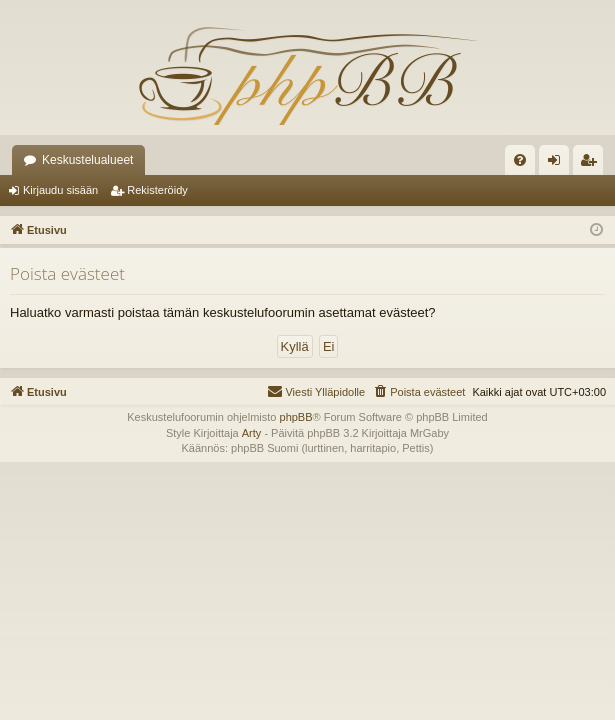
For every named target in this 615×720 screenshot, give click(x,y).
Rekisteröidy (157, 190)
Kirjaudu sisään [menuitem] (558, 164)
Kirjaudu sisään (60, 190)
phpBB (296, 417)
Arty (252, 433)
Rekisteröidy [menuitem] (592, 164)
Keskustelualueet (87, 160)
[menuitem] (520, 160)
